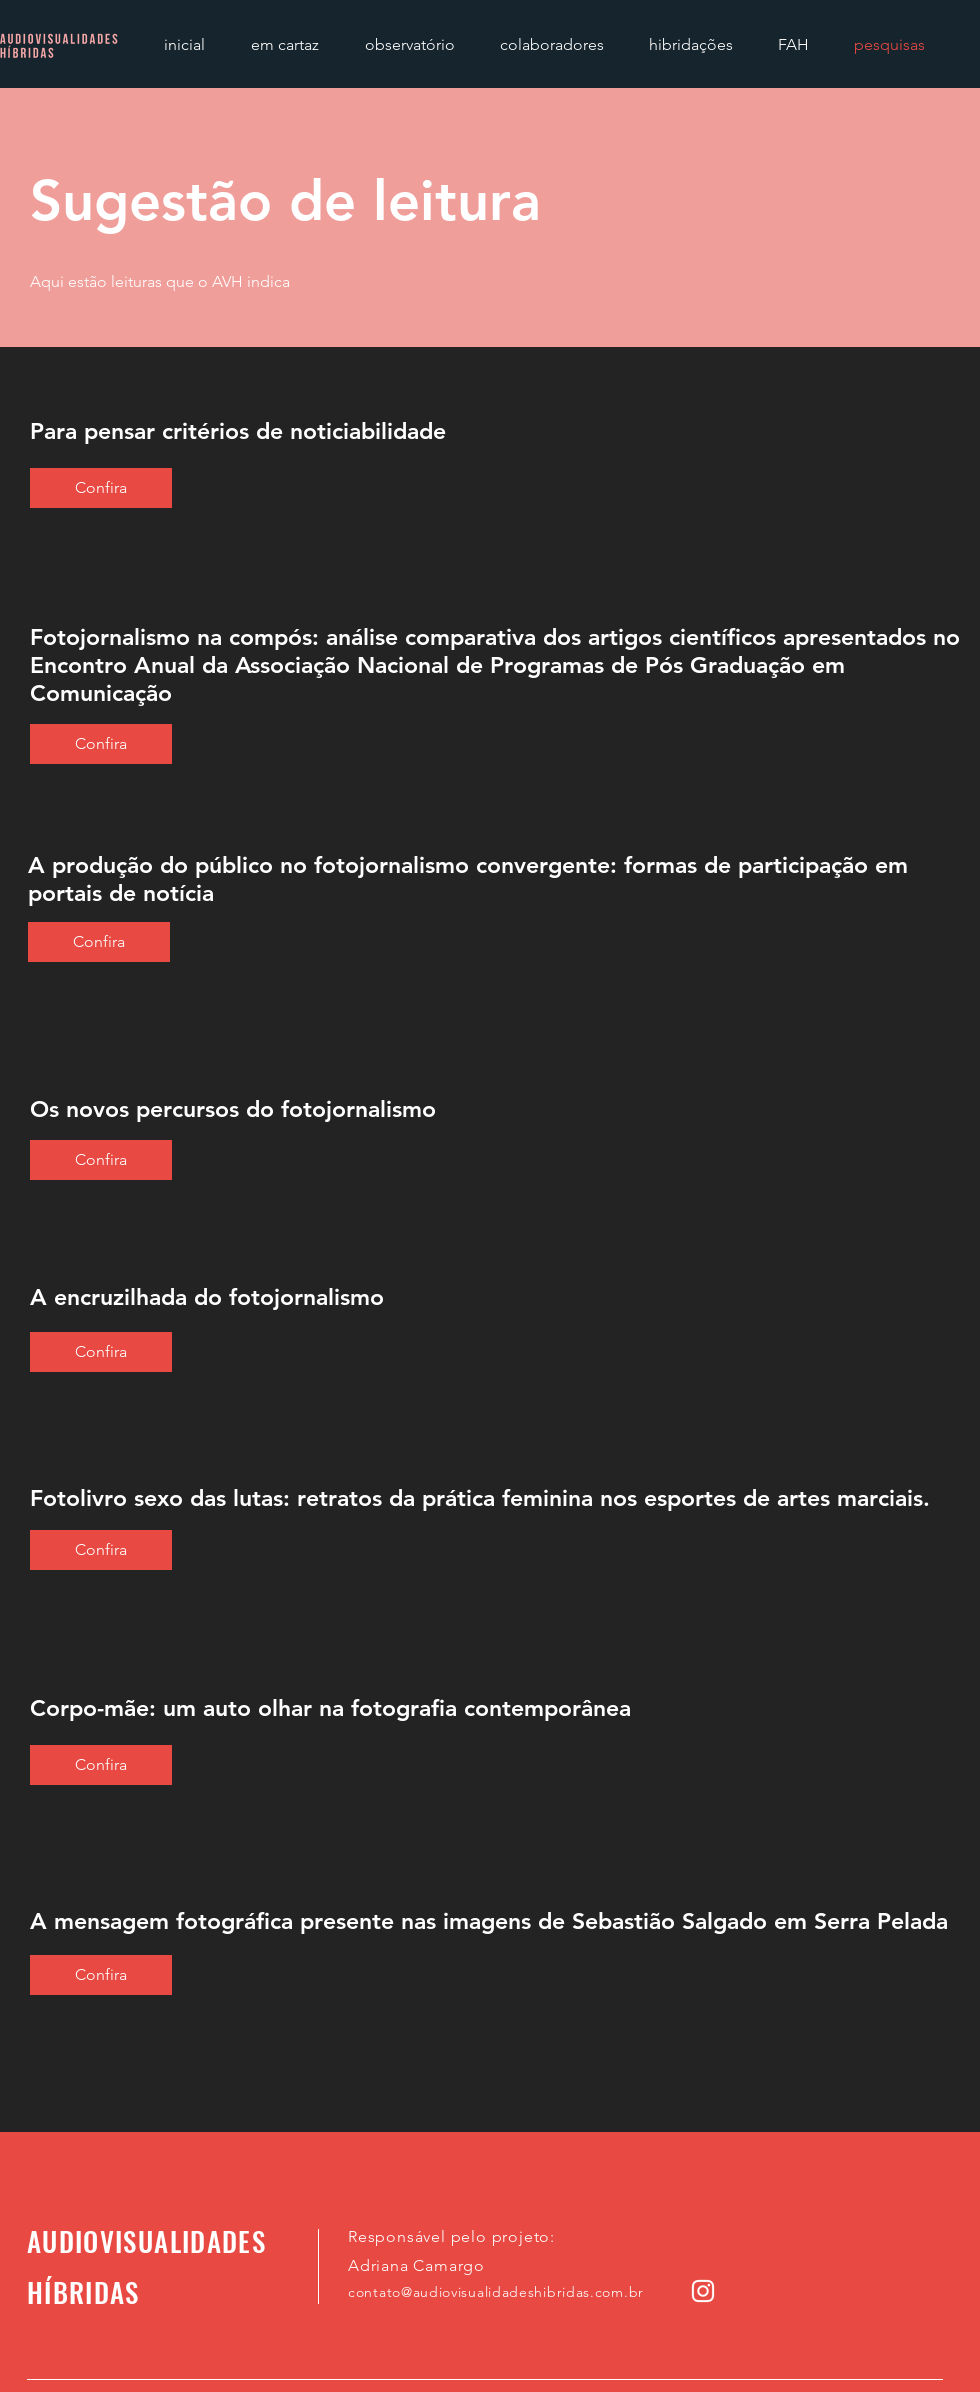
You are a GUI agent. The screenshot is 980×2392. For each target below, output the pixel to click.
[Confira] (101, 488)
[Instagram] (703, 2291)
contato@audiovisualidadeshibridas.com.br (496, 2292)
